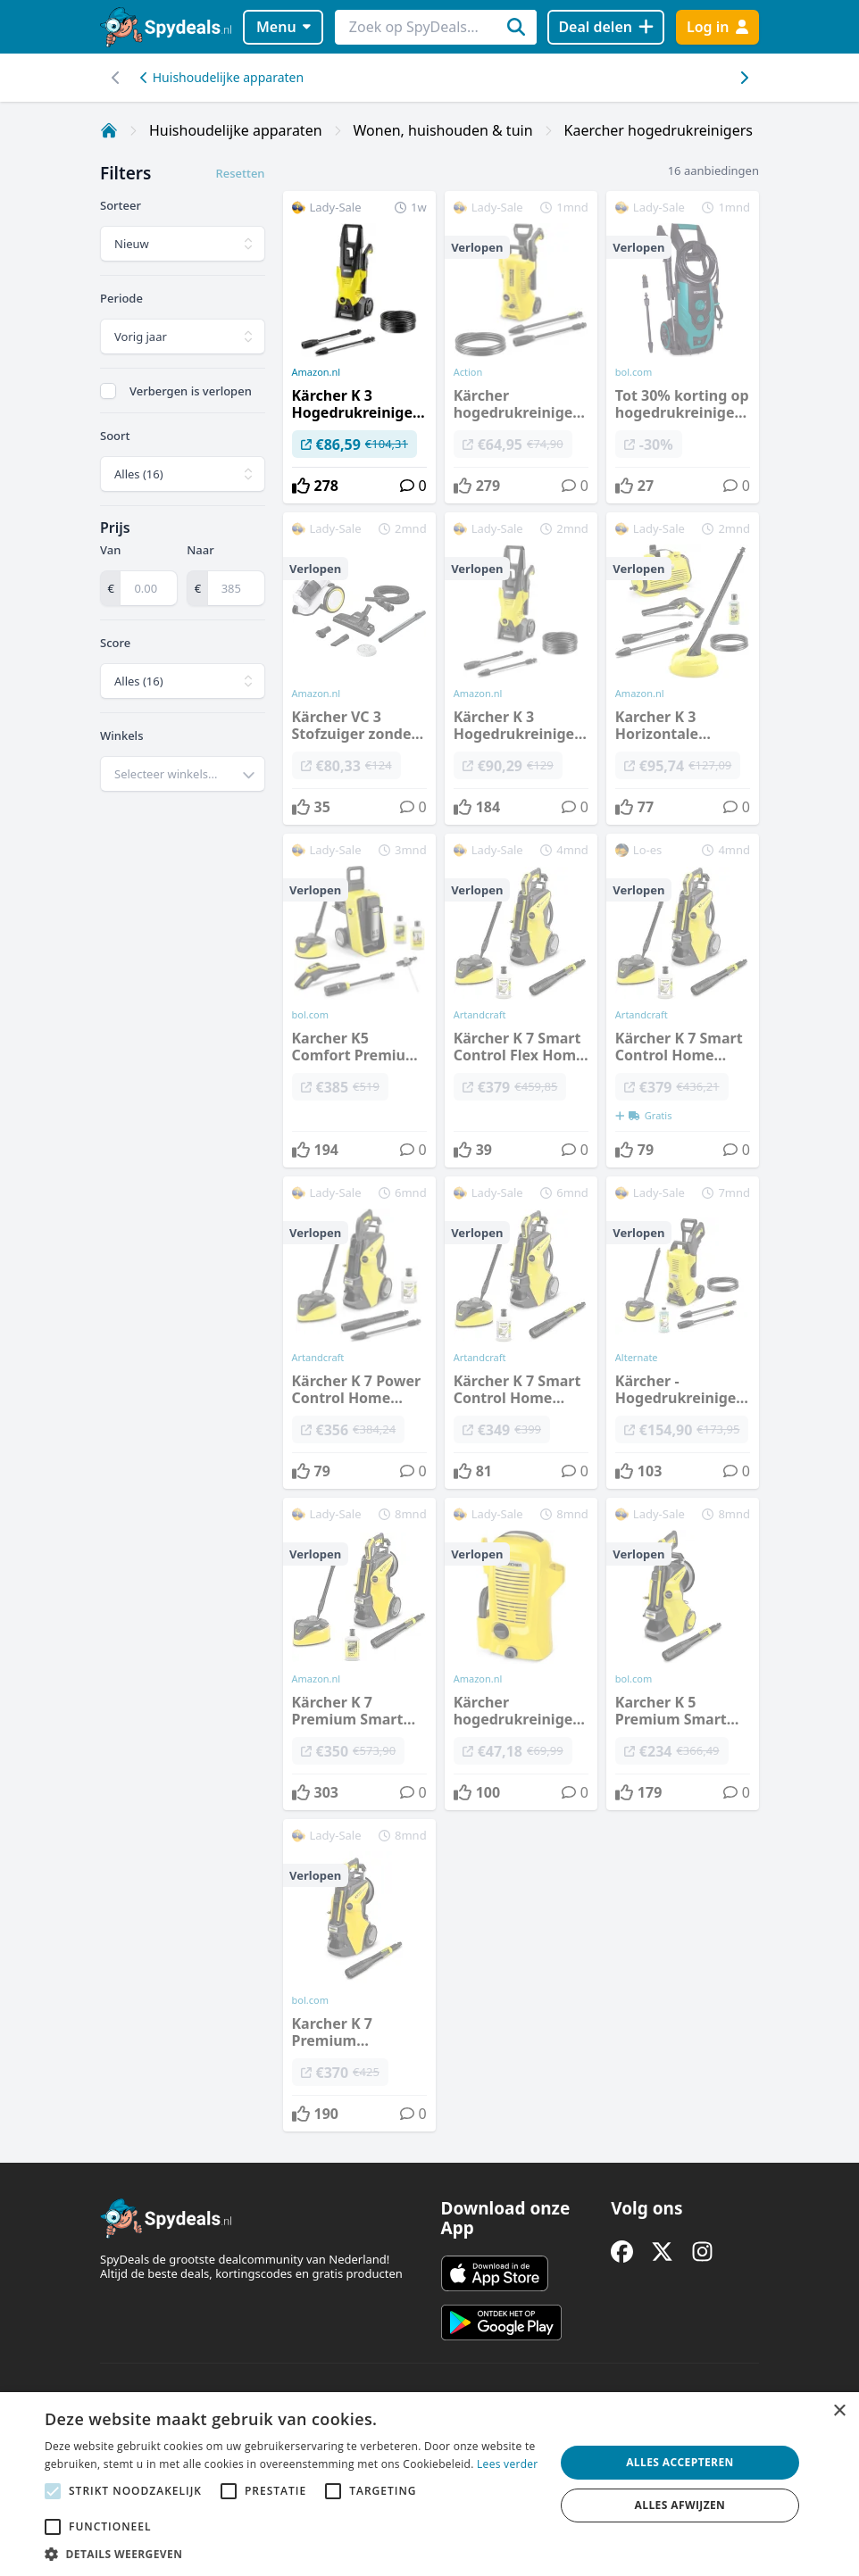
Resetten (239, 173)
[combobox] (182, 774)
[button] (292, 2554)
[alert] (429, 2484)
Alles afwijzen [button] (680, 2505)
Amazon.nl (316, 372)
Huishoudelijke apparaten (222, 77)
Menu (283, 27)
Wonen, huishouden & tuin (443, 130)
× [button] (839, 2411)
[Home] (109, 130)
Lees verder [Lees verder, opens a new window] (507, 2464)
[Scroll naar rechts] (115, 77)
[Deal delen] (605, 27)
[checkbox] (108, 391)
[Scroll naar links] (743, 77)
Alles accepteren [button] (680, 2462)
